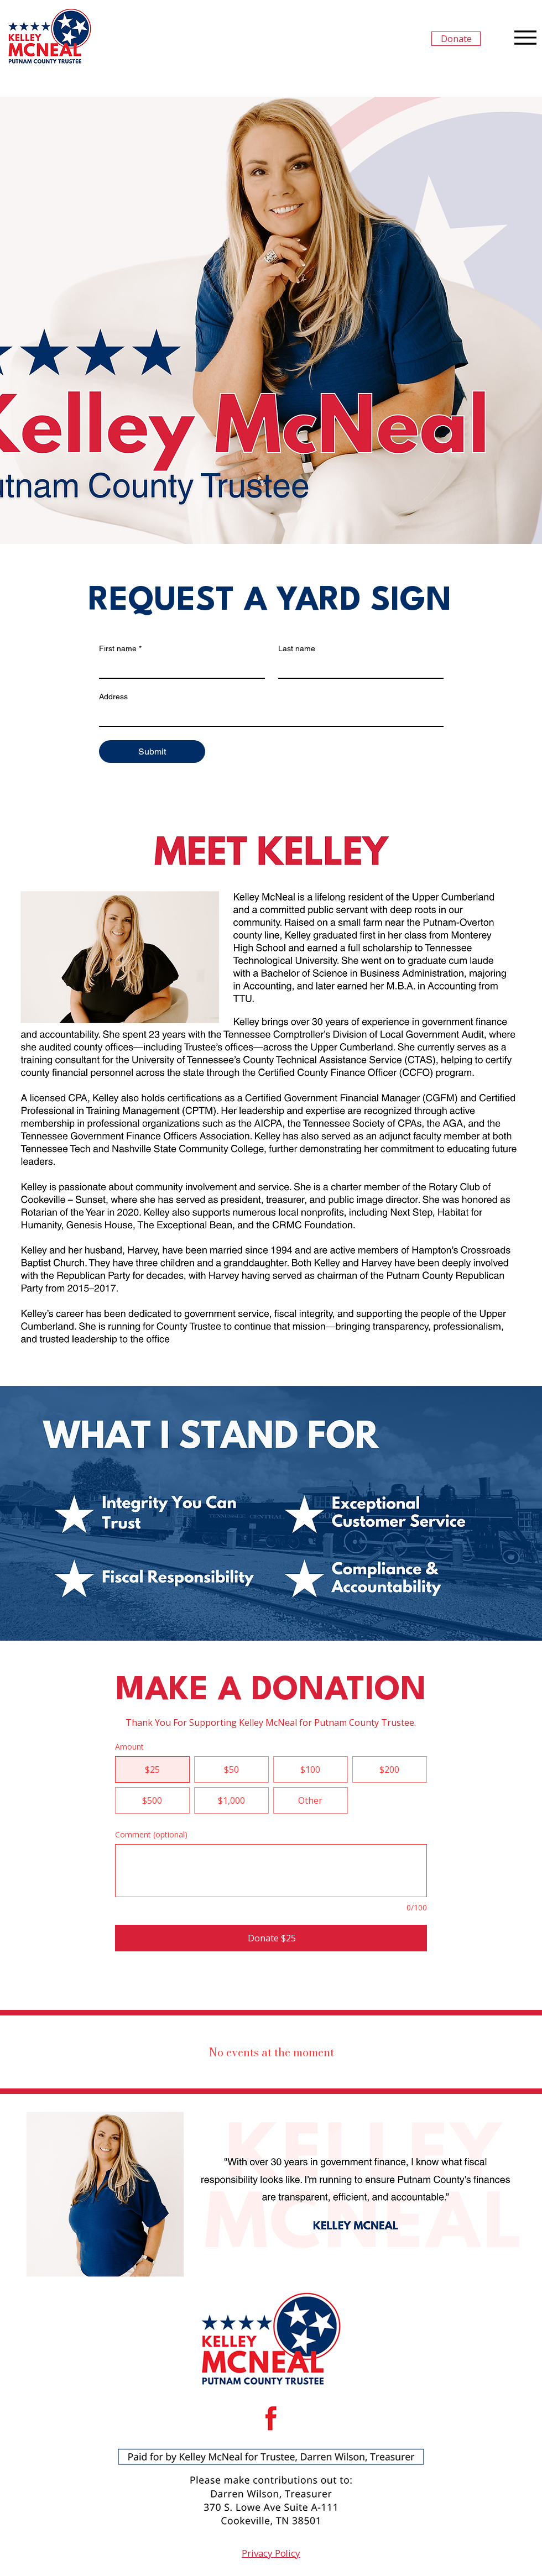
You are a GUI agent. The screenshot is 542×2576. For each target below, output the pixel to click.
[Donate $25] (271, 1938)
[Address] (268, 716)
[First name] (178, 668)
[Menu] (525, 37)
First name (120, 648)
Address (113, 696)
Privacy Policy (271, 2553)
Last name (296, 648)
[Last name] (357, 668)
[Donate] (456, 39)
